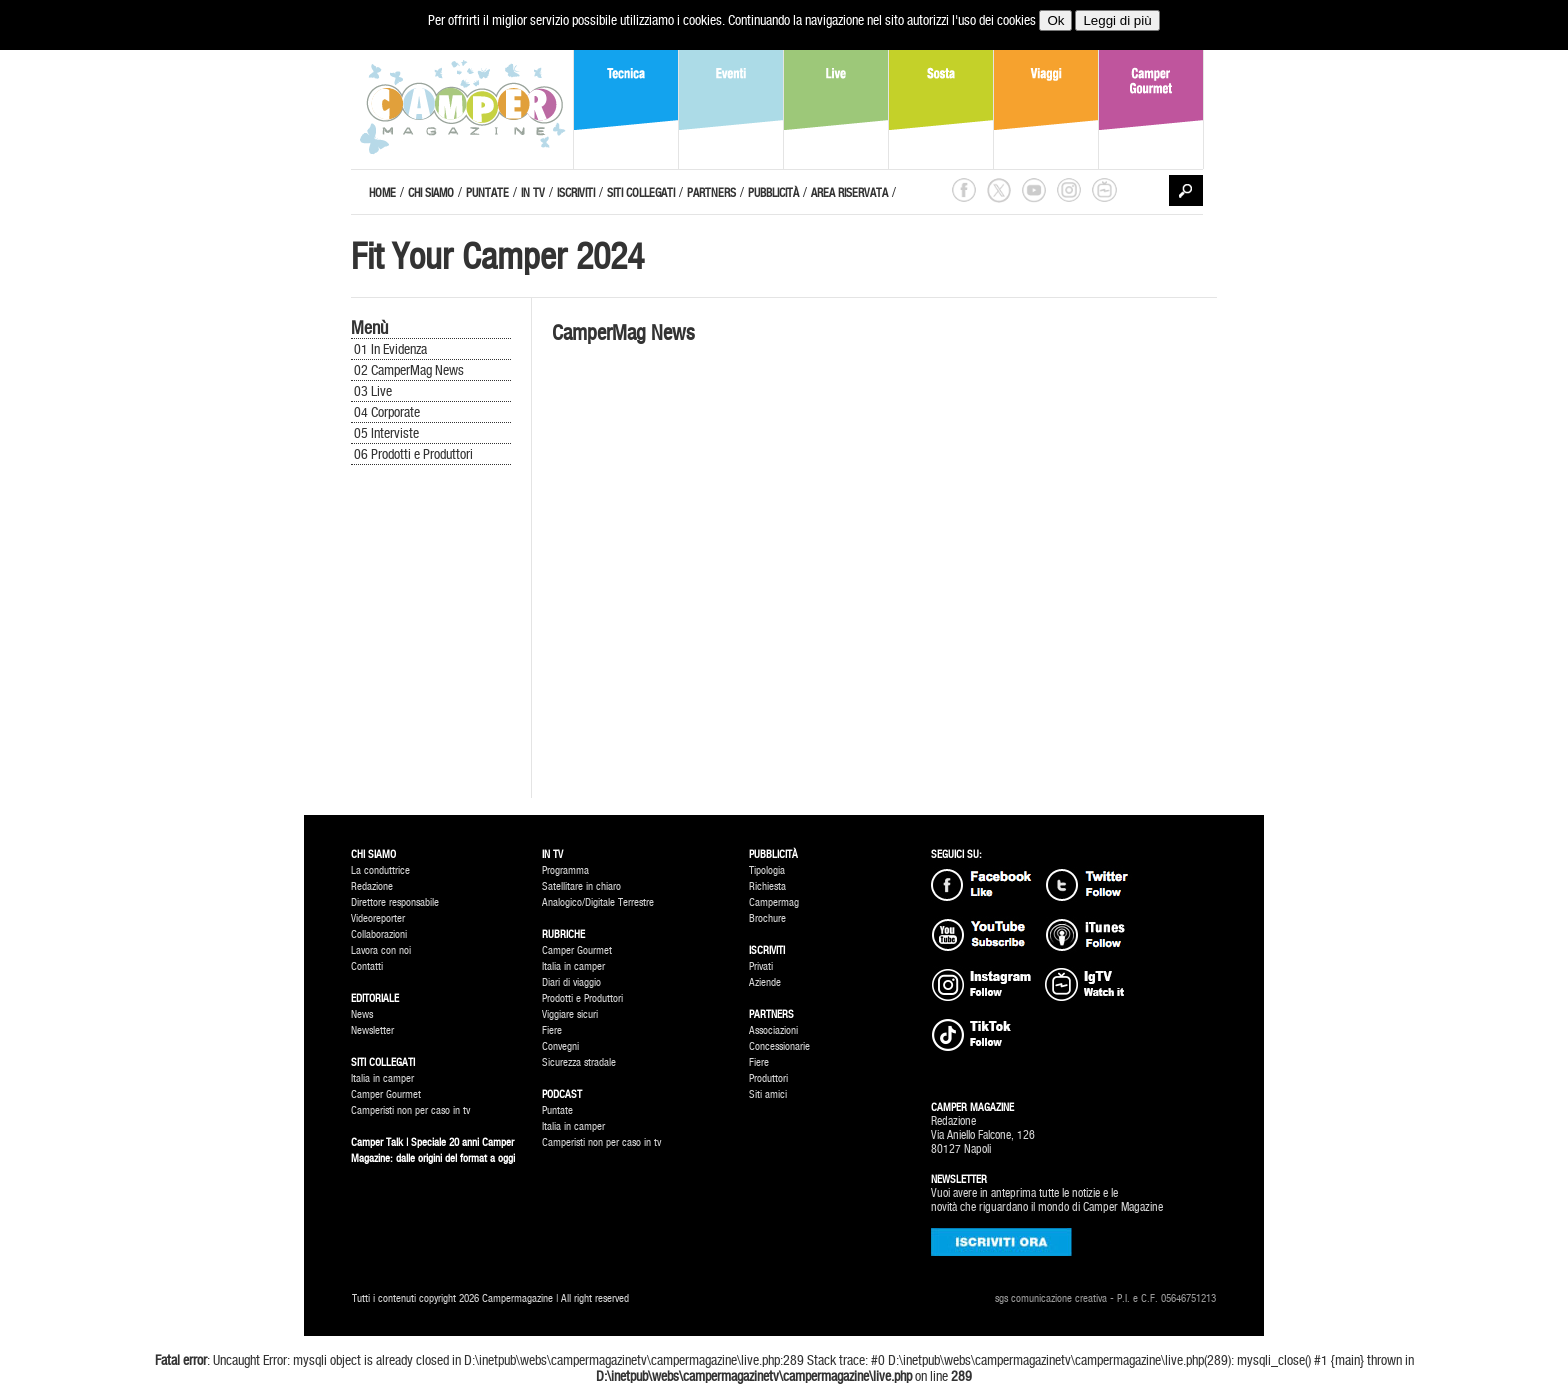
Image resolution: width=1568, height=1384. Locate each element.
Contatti (367, 966)
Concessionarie (779, 1046)
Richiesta (767, 886)
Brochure (767, 918)
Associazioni (773, 1030)
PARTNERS (711, 193)
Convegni (560, 1046)
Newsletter (372, 1030)
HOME (382, 193)
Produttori (768, 1078)
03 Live (373, 391)
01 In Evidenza (390, 349)
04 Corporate (387, 412)
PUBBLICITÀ (773, 193)
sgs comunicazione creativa (1051, 1298)
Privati (761, 966)
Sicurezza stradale (579, 1062)
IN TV (533, 193)
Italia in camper (382, 1078)
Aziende (765, 982)
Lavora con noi (381, 950)
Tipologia (767, 870)
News (362, 1014)
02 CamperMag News (409, 370)
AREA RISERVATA (849, 193)
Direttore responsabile (395, 902)
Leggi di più (1117, 20)
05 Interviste (386, 433)
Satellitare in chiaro (581, 886)
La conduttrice (380, 870)
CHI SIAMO (431, 193)
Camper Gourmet (386, 1094)
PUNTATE (487, 193)
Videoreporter (378, 918)
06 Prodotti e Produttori (413, 454)
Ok (1055, 20)
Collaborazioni (379, 934)
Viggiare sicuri (570, 1014)
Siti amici (768, 1094)
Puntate (557, 1110)
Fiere (552, 1030)
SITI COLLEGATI (641, 193)
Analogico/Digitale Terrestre (598, 902)
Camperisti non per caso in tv (410, 1110)
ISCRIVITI (576, 193)
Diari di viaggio (571, 982)
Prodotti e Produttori (582, 998)
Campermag (774, 902)
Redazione (372, 886)
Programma (565, 870)
